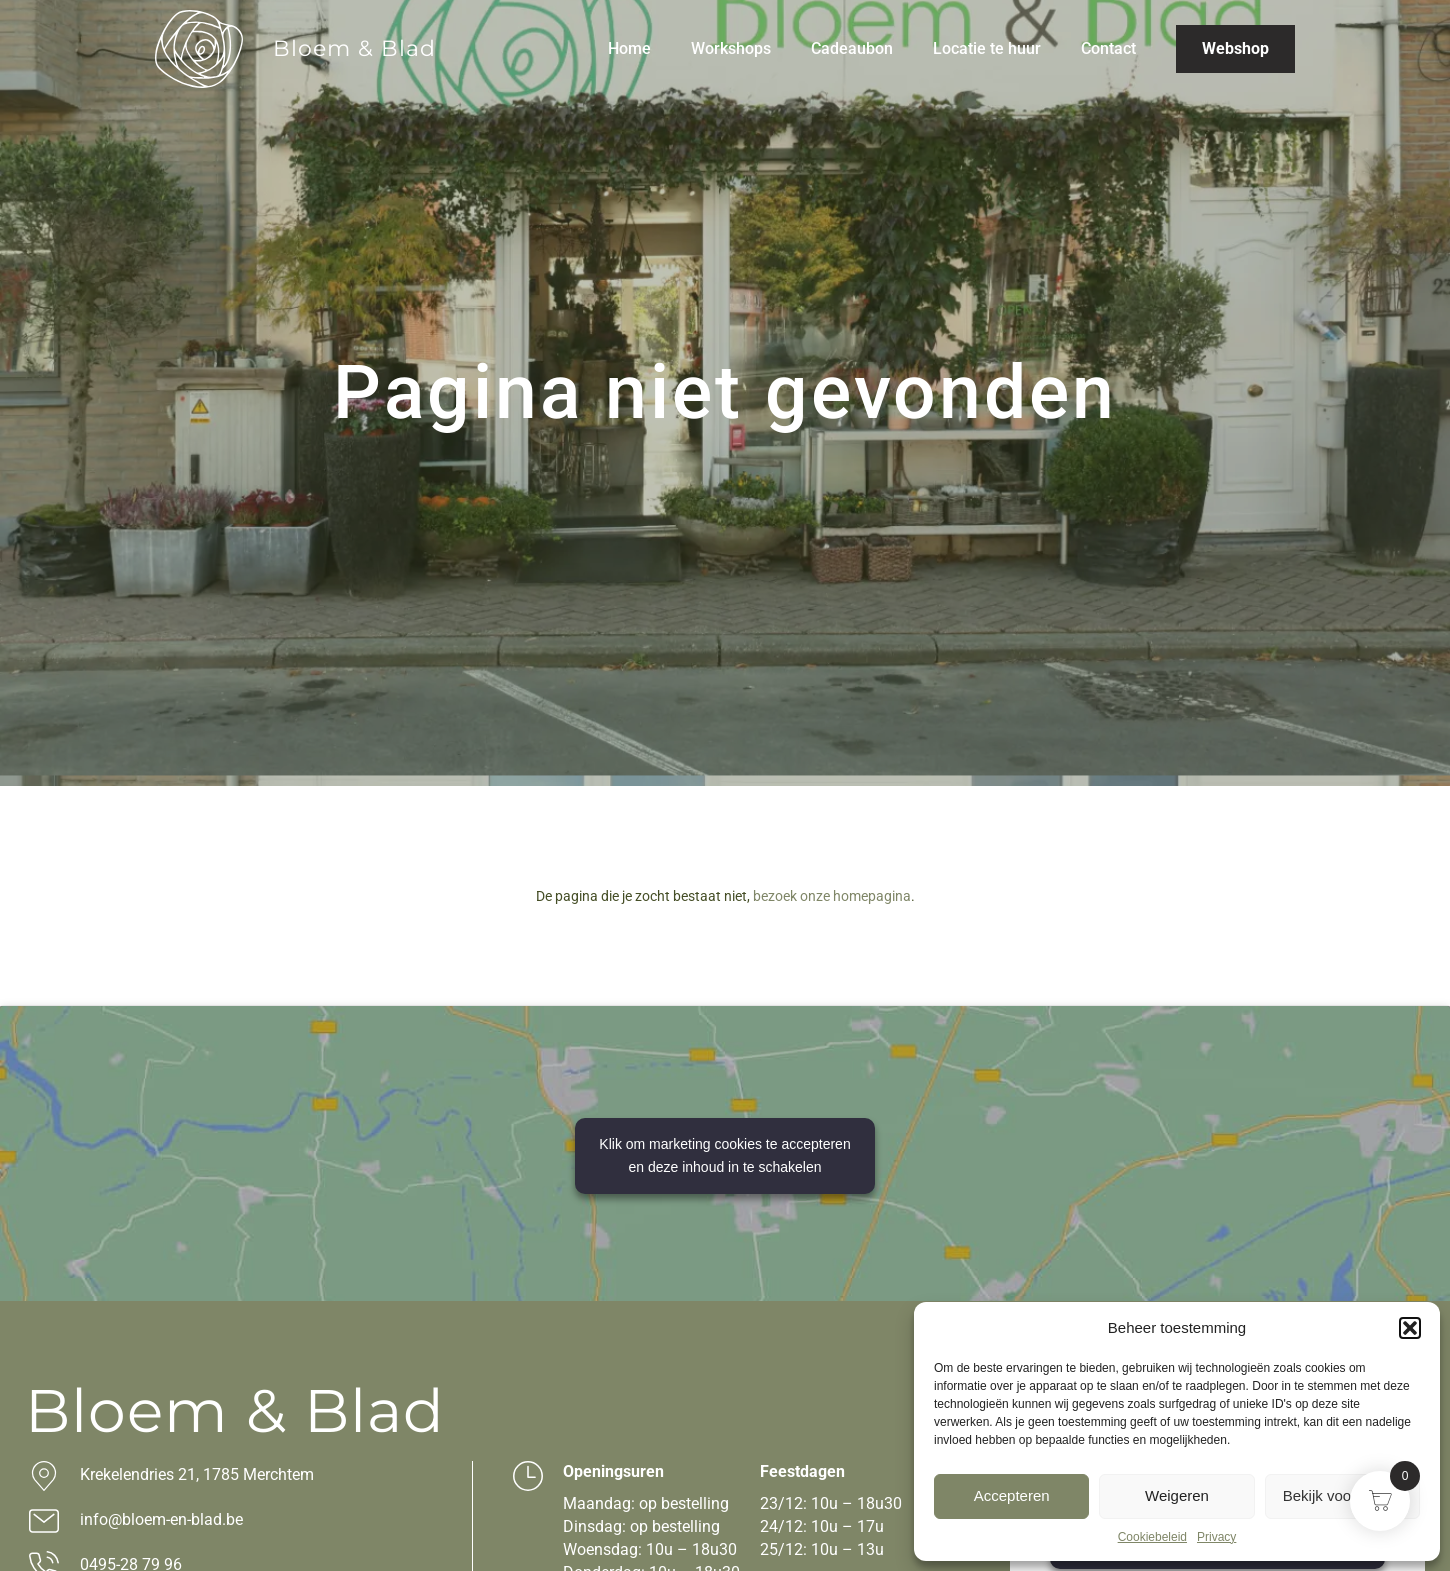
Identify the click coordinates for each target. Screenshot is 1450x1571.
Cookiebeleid (1152, 1537)
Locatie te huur (987, 48)
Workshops (731, 48)
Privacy (1216, 1537)
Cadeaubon (852, 48)
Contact (1108, 48)
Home (629, 48)
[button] (1410, 1328)
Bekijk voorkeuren (1342, 1495)
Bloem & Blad (354, 48)
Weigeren (1177, 1495)
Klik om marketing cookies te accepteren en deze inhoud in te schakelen (724, 1155)
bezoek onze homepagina (832, 896)
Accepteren (1012, 1495)
